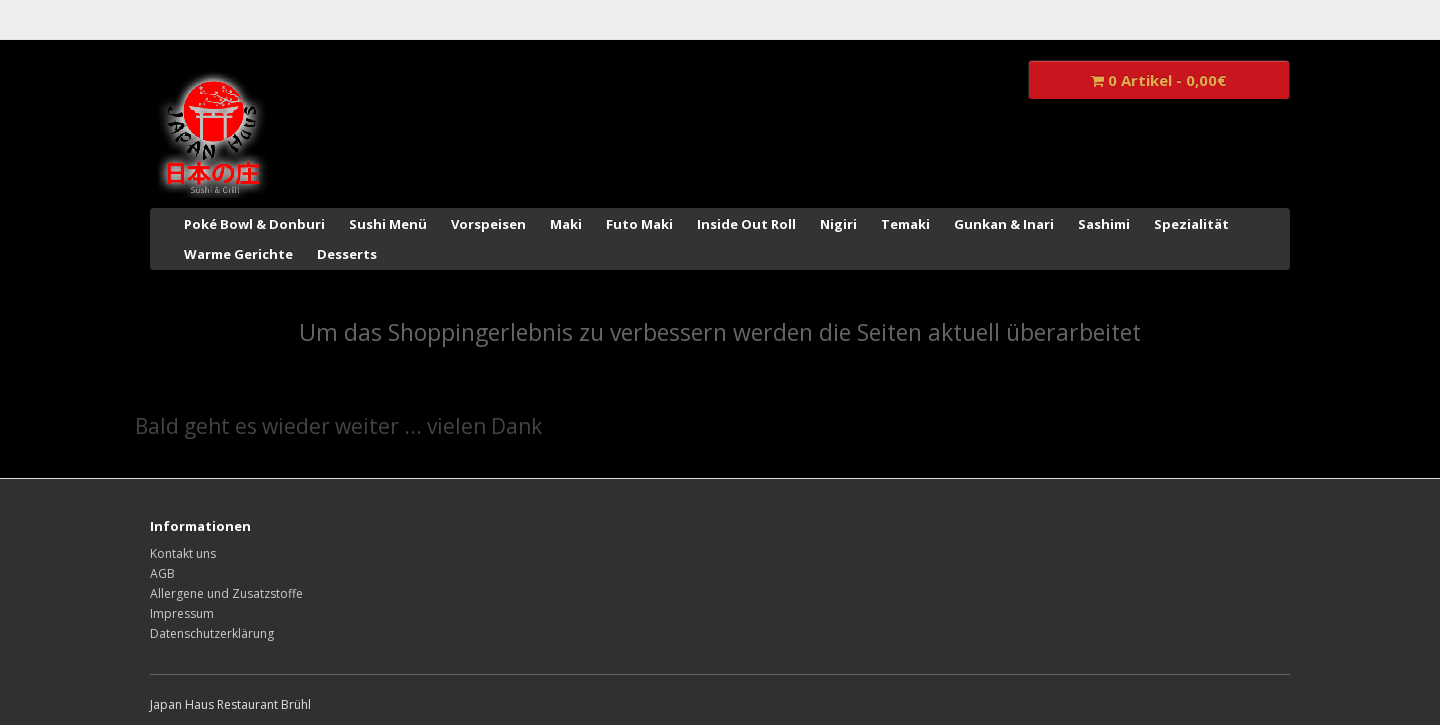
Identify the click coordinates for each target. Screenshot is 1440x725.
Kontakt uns (183, 553)
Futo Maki (639, 224)
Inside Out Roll (746, 224)
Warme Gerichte (238, 254)
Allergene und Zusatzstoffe (226, 593)
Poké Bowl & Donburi (254, 224)
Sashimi (1104, 224)
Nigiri (838, 224)
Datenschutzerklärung (212, 633)
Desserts (347, 254)
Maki (566, 224)
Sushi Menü (388, 224)
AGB (162, 573)
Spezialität (1191, 224)
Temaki (905, 224)
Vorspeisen (488, 224)
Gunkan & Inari (1004, 224)
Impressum (182, 613)
